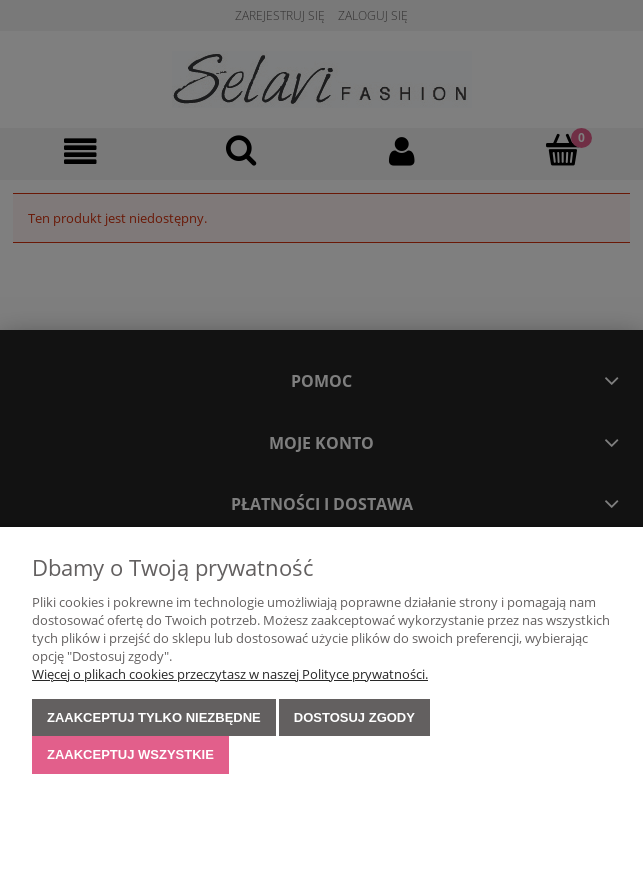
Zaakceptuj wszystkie (130, 754)
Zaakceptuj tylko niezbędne (154, 717)
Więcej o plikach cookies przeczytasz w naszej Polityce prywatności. (230, 674)
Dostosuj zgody (354, 717)
